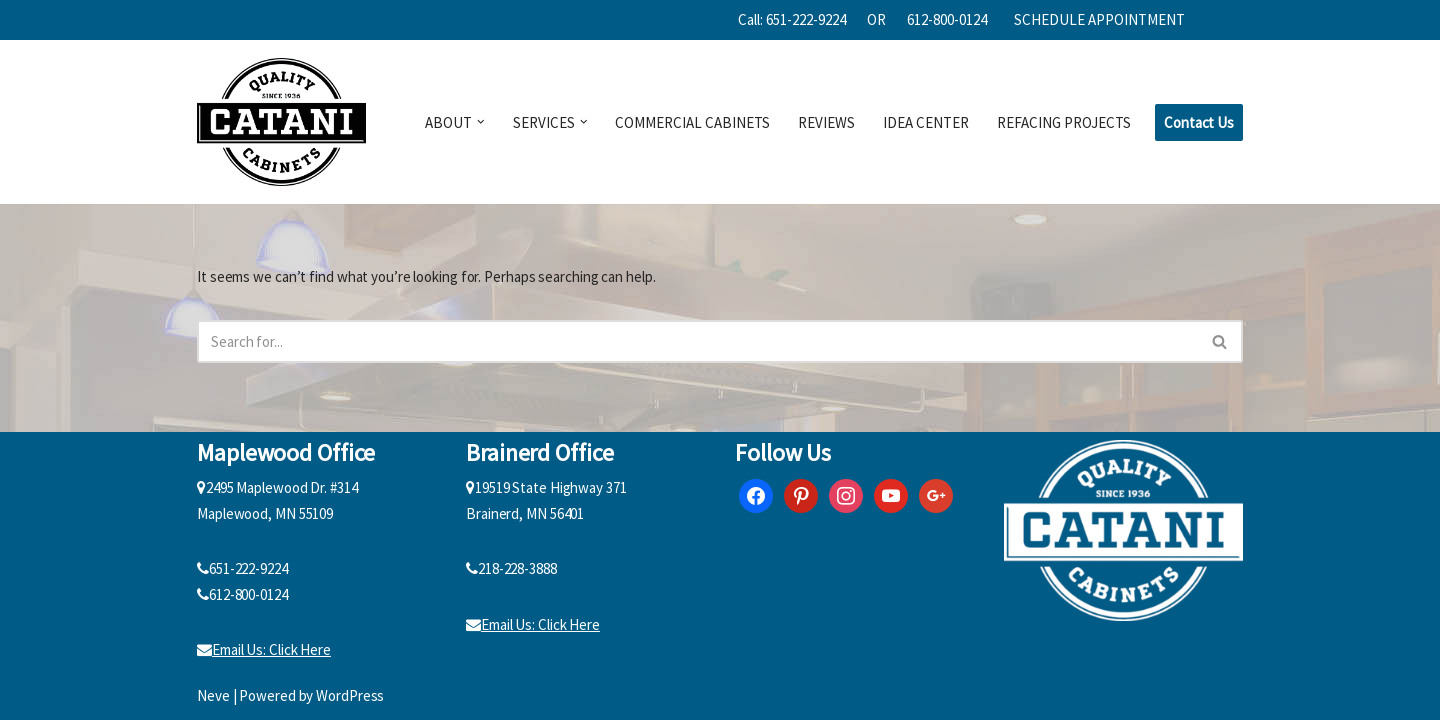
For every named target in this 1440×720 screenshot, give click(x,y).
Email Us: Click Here (264, 649)
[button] (481, 122)
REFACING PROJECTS (1064, 122)
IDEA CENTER (926, 122)
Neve (213, 695)
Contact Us (1199, 122)
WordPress (350, 695)
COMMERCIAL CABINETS (692, 122)
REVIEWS (826, 122)
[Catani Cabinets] (281, 122)
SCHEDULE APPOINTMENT (1099, 19)
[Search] (697, 341)
